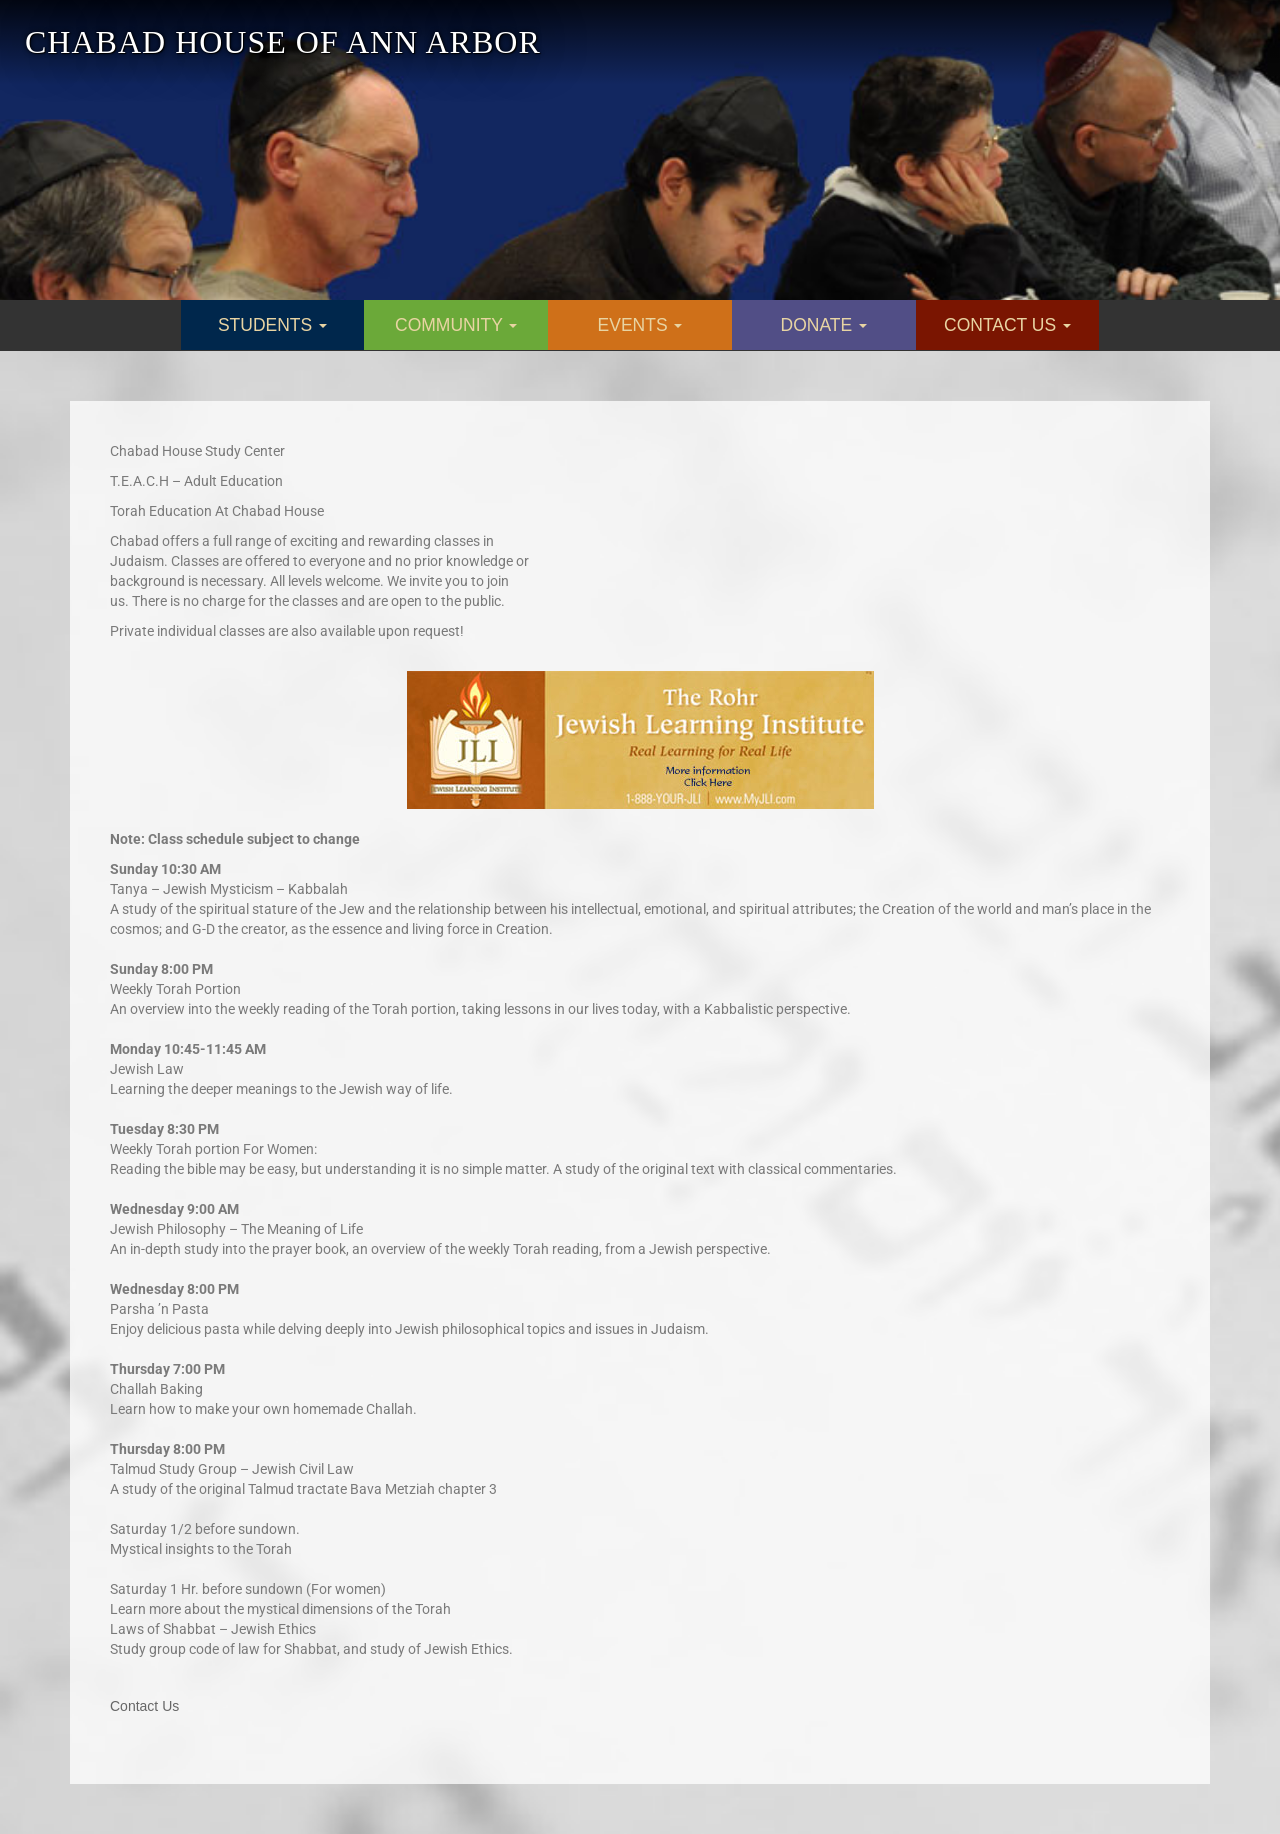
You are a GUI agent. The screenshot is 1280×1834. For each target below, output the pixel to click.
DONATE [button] (824, 325)
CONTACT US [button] (1007, 325)
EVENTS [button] (640, 325)
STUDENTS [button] (272, 325)
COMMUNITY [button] (456, 325)
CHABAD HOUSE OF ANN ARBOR (283, 42)
